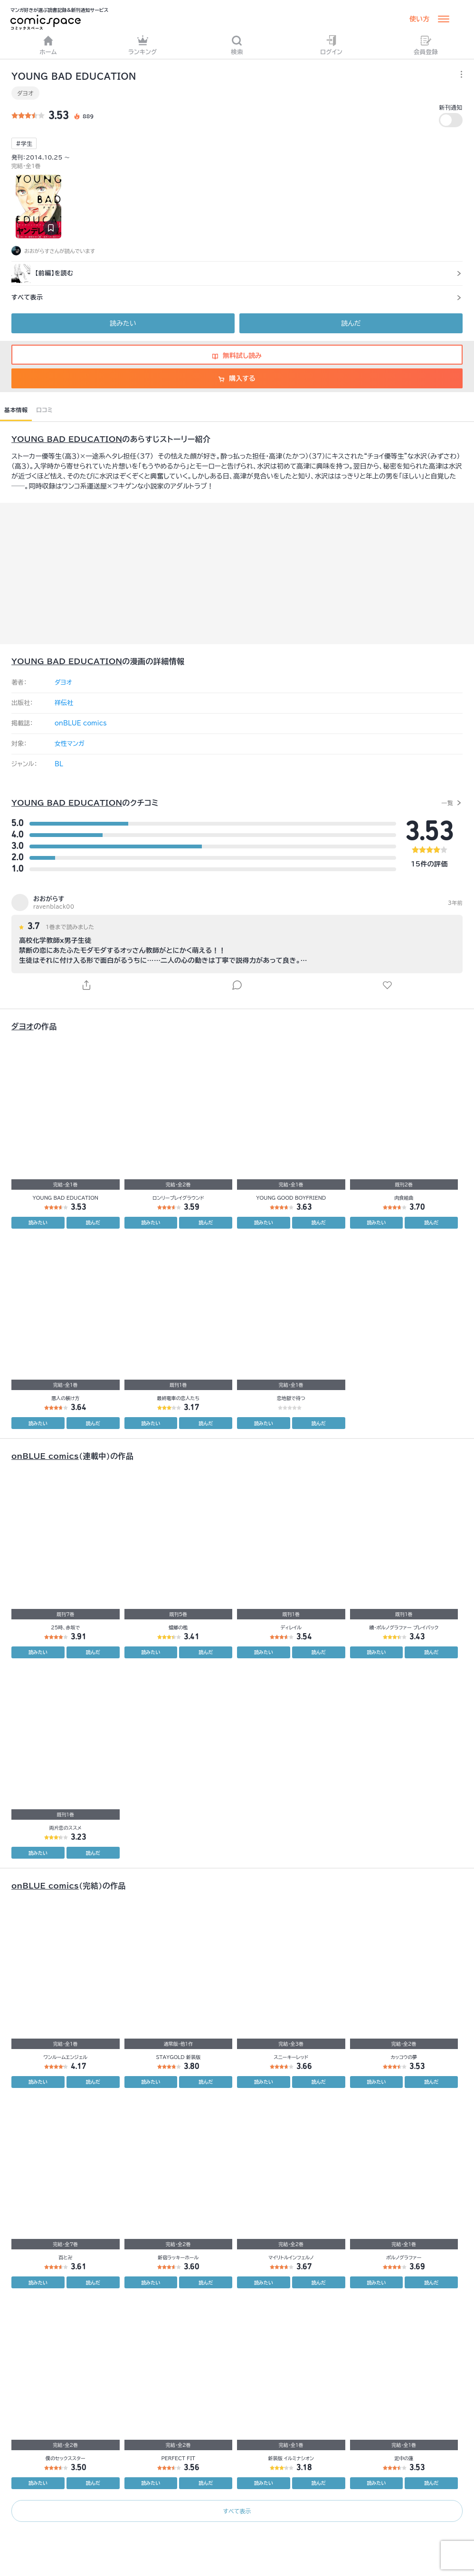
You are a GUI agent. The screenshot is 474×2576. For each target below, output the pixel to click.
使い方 (419, 19)
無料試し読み (237, 355)
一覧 (447, 803)
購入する (236, 378)
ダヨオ (25, 93)
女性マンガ (70, 744)
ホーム (48, 45)
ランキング (142, 45)
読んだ (350, 323)
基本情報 (16, 410)
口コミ (44, 410)
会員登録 (426, 45)
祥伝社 (64, 703)
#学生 (24, 143)
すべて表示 (237, 2511)
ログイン (331, 45)
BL (59, 764)
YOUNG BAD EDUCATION (66, 439)
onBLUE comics (81, 723)
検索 (237, 45)
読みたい (123, 323)
